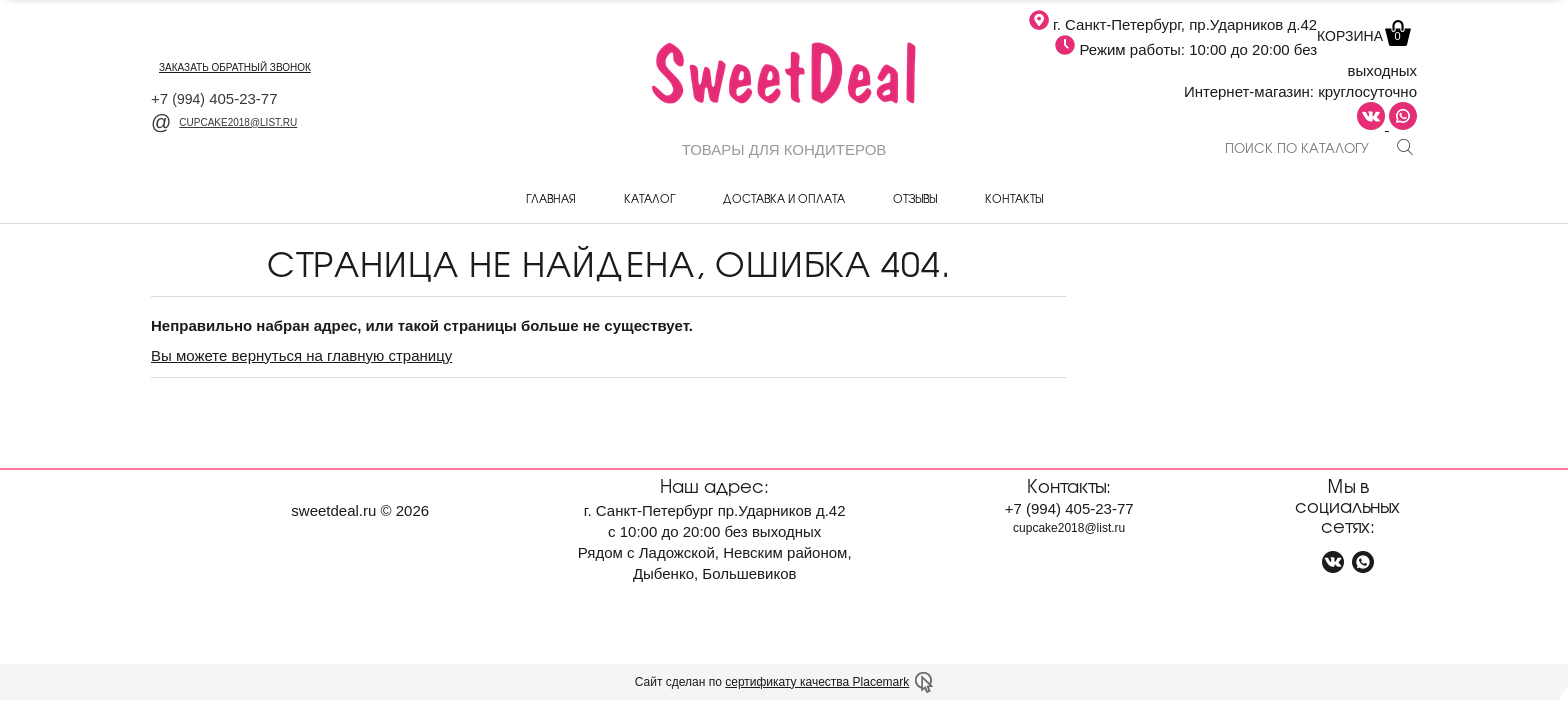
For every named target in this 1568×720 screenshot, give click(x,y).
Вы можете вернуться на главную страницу (301, 355)
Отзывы (915, 198)
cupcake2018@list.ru (224, 122)
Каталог (649, 198)
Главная (551, 198)
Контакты (1014, 198)
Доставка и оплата (784, 198)
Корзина (1362, 36)
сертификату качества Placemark (817, 682)
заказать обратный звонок (235, 67)
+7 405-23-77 (214, 98)
